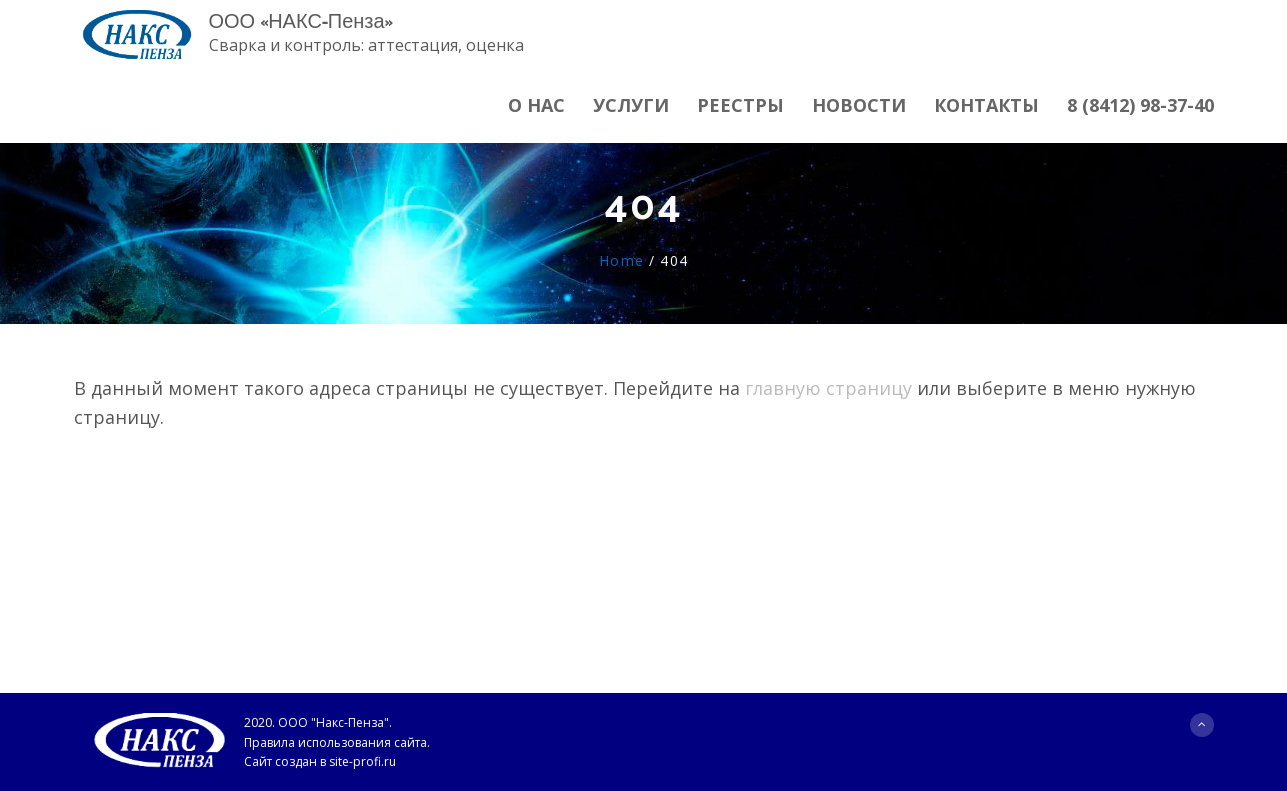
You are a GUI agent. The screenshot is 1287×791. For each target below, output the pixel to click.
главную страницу (828, 388)
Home (622, 260)
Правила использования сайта (335, 742)
